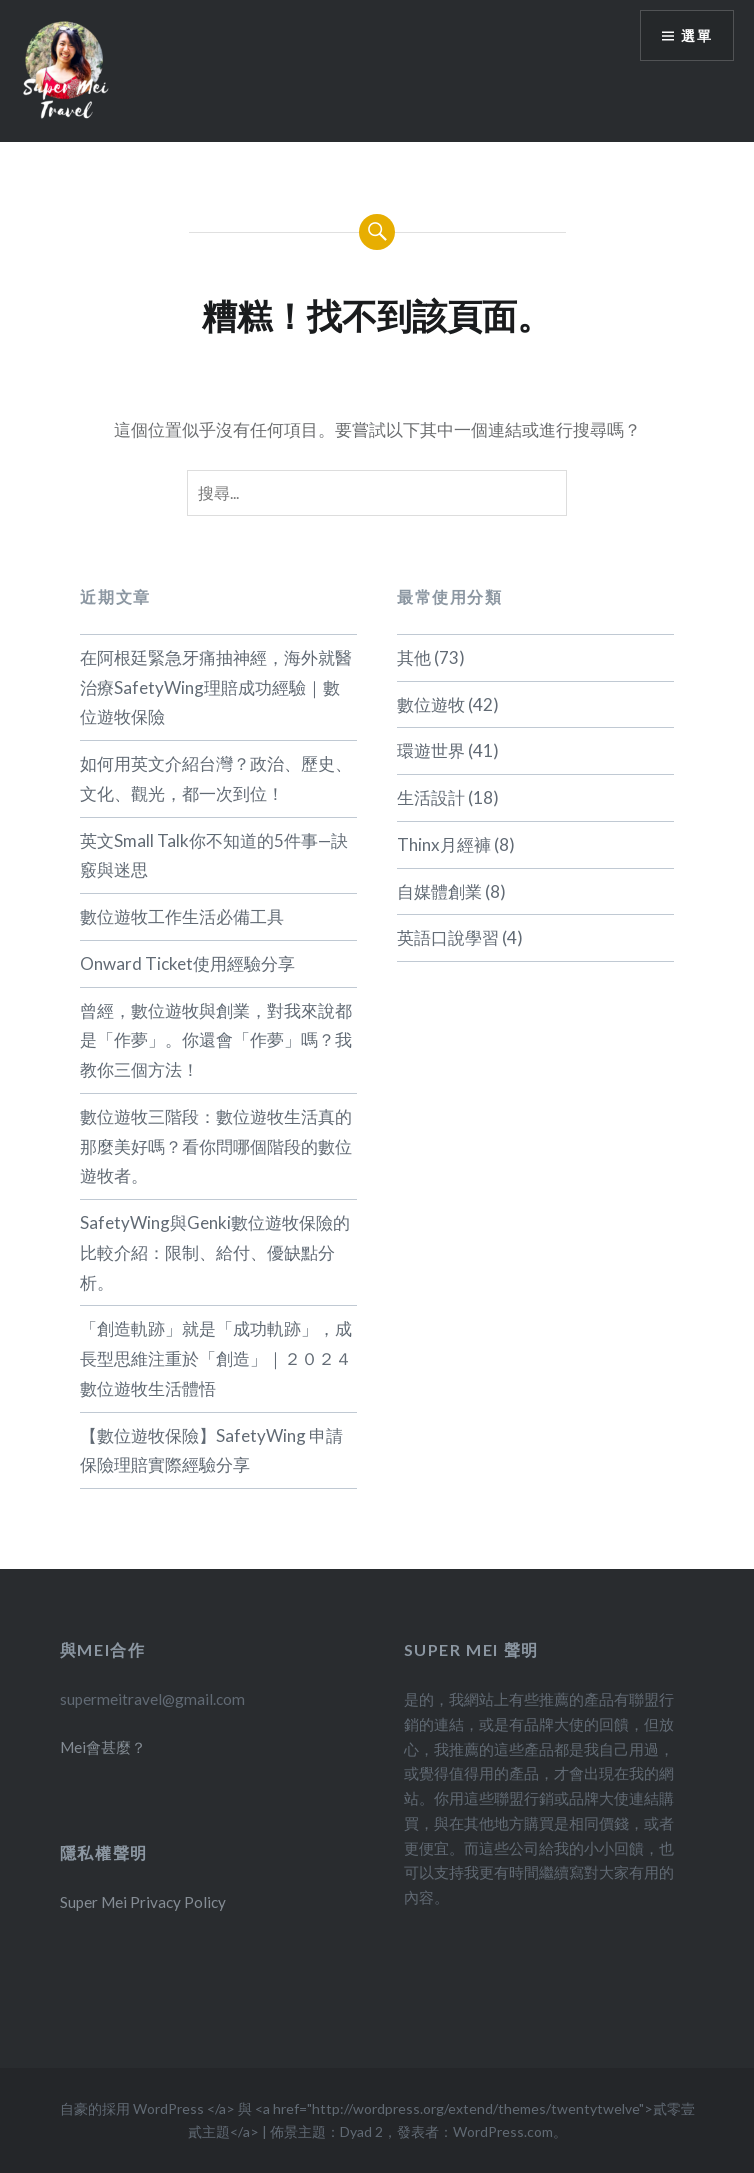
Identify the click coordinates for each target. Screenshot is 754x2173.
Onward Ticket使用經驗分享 (187, 963)
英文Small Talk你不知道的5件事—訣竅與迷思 (214, 855)
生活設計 (431, 797)
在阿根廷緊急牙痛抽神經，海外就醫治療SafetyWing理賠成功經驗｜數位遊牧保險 (216, 687)
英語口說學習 (448, 937)
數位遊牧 (431, 704)
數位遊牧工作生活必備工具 (182, 916)
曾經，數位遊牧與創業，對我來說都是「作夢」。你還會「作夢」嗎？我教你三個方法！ (216, 1040)
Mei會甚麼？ (103, 1747)
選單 (696, 35)
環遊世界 (431, 750)
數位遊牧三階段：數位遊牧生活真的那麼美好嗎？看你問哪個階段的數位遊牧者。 (216, 1146)
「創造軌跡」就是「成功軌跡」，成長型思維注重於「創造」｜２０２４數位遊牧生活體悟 (216, 1358)
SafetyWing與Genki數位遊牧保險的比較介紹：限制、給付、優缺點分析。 (215, 1252)
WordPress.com (503, 2131)
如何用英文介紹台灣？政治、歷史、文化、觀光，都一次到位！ (216, 778)
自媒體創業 (439, 891)
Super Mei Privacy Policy (143, 1902)
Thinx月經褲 (444, 844)
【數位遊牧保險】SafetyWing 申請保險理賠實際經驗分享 (211, 1450)
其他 (414, 657)
